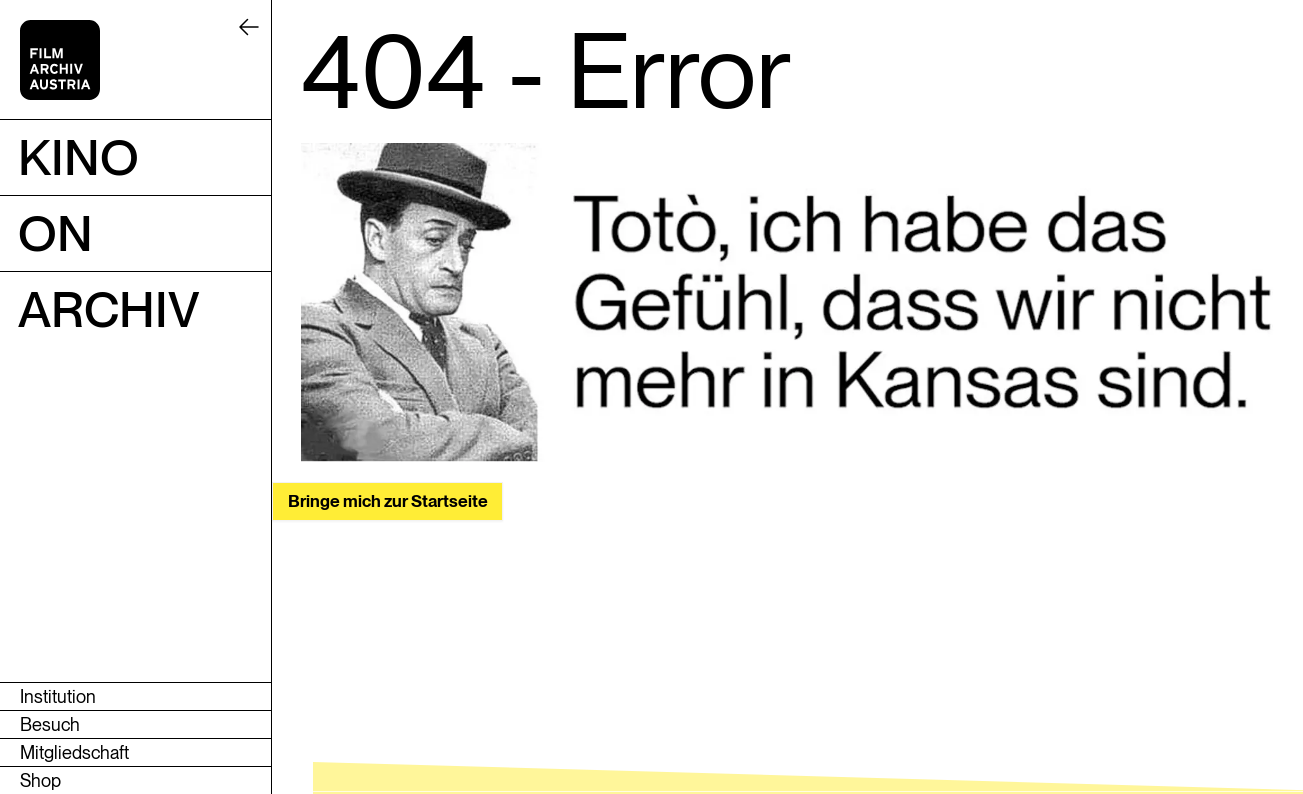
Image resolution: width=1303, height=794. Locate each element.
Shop (40, 780)
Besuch (50, 724)
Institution (58, 696)
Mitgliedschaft (74, 752)
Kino (78, 157)
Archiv (109, 309)
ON (55, 233)
